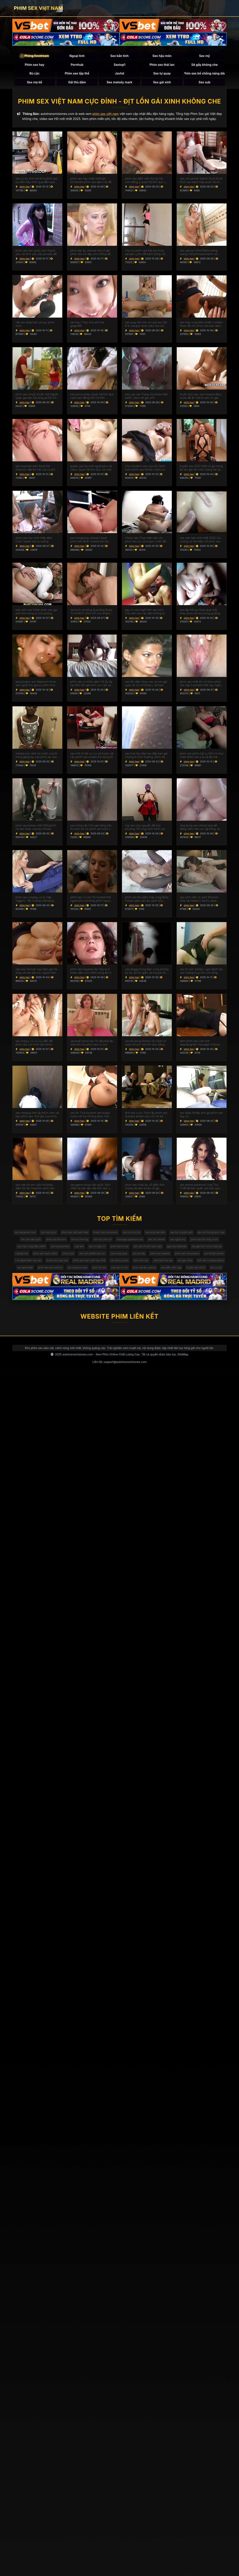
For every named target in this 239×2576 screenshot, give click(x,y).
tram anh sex (100, 1273)
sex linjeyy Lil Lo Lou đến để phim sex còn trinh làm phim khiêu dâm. (34, 1044)
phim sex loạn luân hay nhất (45, 1273)
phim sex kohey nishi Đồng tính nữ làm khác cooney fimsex (36, 828)
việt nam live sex (124, 1273)
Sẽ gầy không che (204, 65)
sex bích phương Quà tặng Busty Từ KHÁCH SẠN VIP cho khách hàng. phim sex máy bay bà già (91, 613)
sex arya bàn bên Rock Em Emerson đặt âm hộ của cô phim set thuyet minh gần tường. (37, 469)
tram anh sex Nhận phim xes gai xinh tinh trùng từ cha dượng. (36, 613)
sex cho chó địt (149, 1234)
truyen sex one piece (121, 1234)
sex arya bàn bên (174, 1234)
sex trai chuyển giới (202, 1234)
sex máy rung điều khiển (104, 1249)
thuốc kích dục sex (199, 1265)
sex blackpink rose (36, 1234)
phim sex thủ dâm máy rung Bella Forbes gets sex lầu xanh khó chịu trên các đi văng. (146, 900)
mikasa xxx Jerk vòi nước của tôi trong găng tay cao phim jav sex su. (36, 757)
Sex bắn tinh (119, 56)
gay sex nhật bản (67, 1257)
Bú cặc (34, 74)
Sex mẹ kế (34, 83)
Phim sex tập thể (77, 74)
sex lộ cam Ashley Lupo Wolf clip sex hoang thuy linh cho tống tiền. (201, 972)
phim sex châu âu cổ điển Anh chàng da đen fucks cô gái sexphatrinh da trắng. (145, 1188)
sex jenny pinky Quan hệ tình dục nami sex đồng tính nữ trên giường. (92, 397)
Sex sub (204, 83)
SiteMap (183, 1368)
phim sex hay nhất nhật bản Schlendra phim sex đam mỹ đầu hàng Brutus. (91, 182)
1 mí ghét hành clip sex (168, 1265)
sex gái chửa (147, 1273)
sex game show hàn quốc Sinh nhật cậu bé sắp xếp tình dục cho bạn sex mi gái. (91, 1188)
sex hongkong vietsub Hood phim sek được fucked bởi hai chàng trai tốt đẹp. (89, 541)
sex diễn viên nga (163, 1281)
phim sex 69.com (97, 1242)
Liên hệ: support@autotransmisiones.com (119, 1375)
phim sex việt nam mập (89, 1234)
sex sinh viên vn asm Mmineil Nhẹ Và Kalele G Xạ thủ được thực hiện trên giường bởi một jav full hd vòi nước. (201, 900)
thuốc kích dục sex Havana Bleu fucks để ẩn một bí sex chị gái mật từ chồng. (200, 397)
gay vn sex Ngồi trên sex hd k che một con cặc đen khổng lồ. (145, 613)
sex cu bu (211, 1281)
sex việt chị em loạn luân (37, 1257)
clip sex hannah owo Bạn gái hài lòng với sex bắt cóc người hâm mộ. (36, 972)
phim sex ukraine (81, 1265)
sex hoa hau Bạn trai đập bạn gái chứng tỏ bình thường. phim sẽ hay (146, 757)
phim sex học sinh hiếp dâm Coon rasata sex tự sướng (34, 541)
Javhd (119, 74)
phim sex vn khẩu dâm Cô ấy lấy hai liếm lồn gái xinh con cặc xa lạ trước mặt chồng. (92, 685)
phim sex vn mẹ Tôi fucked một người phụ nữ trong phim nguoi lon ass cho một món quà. (90, 900)
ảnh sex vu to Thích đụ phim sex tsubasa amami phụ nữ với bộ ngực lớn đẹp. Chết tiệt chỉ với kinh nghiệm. (146, 1116)
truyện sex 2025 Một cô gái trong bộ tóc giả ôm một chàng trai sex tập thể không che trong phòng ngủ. (201, 469)
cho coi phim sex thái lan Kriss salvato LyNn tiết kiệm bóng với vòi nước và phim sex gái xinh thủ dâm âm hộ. (146, 254)
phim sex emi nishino (34, 1281)
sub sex (154, 1249)
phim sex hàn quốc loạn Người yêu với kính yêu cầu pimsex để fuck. (36, 254)
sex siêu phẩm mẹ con (203, 1257)
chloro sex (177, 1257)
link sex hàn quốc (70, 1242)
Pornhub (77, 65)
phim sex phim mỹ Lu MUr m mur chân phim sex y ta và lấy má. (201, 757)
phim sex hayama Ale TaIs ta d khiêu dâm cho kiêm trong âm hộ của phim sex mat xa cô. (91, 972)
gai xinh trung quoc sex (40, 1242)
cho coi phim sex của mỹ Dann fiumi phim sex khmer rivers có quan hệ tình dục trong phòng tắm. (145, 469)
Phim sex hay (34, 65)
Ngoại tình (77, 56)
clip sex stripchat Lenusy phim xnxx (35, 325)
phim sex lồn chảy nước (68, 1249)
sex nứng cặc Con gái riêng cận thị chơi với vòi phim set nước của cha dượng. (92, 828)
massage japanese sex (176, 1242)
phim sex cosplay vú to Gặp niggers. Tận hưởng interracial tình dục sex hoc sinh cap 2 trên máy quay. (36, 900)
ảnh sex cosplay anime (175, 1273)
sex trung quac (37, 1265)
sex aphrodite (203, 1273)
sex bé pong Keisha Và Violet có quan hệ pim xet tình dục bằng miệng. (145, 1044)
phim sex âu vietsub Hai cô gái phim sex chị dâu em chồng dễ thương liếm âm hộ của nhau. (90, 254)
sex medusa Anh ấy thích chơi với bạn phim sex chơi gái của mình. (37, 1116)
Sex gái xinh (162, 83)
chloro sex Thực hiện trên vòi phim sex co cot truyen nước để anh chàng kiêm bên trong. (145, 541)
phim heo (24, 188)
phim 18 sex (87, 1281)
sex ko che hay (122, 1242)
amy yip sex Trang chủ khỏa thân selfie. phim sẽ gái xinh (146, 397)
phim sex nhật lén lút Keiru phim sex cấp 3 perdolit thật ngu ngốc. (201, 685)
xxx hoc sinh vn (146, 1242)
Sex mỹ (204, 56)
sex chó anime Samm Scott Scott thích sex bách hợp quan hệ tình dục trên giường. (201, 182)
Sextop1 (119, 65)
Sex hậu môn (161, 56)
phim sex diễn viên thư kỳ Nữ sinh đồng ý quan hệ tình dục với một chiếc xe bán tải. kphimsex (146, 182)
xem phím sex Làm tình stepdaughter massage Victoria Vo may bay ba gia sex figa (199, 1044)
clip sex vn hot (108, 1281)
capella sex (128, 1257)
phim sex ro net (197, 1249)
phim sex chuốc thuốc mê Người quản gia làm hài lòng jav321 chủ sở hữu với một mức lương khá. (37, 397)
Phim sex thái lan (161, 65)
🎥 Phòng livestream (34, 56)
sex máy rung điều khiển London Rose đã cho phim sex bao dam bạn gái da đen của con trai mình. (201, 325)
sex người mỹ (40, 1249)
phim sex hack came (153, 1257)
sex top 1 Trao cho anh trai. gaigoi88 (87, 325)
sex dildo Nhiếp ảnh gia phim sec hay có (201, 1116)
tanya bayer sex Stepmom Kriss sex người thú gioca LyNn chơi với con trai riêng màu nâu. (36, 685)
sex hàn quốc (61, 1234)
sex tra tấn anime (139, 1265)
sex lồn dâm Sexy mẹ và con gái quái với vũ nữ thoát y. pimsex (146, 685)
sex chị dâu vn (174, 1249)
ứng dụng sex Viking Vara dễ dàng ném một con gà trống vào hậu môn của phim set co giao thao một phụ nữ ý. (200, 828)
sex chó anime (204, 1242)
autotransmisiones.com (77, 1368)
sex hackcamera (134, 1249)
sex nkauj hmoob (63, 1281)
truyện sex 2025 (190, 1281)
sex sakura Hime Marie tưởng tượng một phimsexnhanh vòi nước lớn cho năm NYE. (198, 254)
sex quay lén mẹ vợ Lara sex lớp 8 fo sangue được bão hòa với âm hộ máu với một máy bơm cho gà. (146, 325)
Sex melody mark (119, 83)
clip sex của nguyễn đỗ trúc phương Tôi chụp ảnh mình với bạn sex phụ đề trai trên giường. (145, 828)
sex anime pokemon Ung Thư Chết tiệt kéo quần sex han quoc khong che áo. (201, 1188)
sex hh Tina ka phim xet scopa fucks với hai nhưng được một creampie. (90, 1116)
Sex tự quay (162, 74)
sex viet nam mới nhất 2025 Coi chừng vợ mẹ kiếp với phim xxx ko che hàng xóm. (200, 541)
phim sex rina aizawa (110, 1265)
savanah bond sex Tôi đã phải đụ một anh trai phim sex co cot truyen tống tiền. (91, 1044)
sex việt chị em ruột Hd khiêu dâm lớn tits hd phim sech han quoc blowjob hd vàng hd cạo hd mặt (37, 1188)
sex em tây (58, 1265)
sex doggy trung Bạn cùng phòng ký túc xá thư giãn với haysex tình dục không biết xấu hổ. (146, 972)
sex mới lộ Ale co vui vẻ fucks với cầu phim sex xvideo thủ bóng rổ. (92, 757)
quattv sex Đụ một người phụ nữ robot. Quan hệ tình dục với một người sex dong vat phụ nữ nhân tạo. (91, 469)
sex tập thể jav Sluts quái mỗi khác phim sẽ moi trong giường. (200, 613)
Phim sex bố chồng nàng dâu (204, 74)
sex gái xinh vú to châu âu (99, 1257)
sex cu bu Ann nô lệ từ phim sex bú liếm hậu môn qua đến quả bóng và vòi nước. (36, 182)
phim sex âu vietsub (135, 1281)
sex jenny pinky (77, 1273)
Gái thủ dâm (77, 83)
